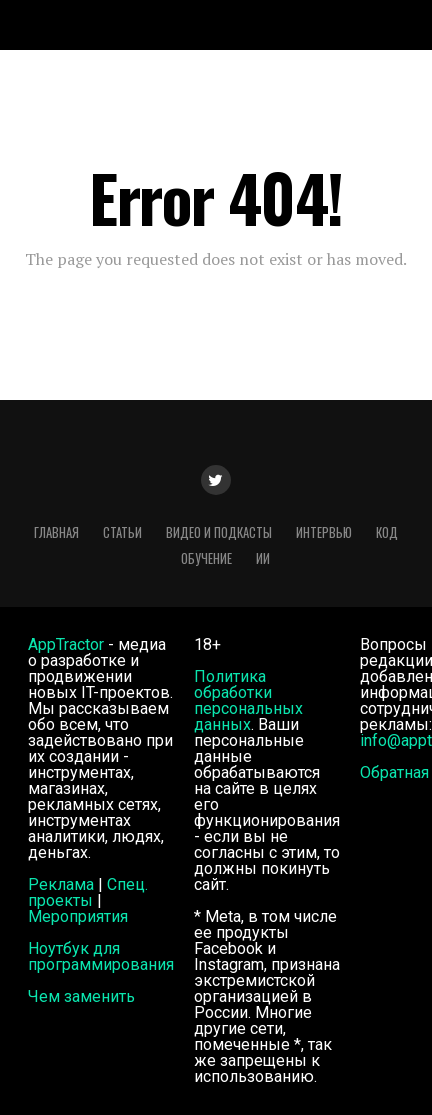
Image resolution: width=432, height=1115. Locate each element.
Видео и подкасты (219, 532)
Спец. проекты (88, 892)
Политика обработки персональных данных (248, 700)
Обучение (206, 558)
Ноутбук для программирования (101, 956)
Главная (56, 532)
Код (387, 532)
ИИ (263, 558)
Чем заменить (81, 996)
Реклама (61, 884)
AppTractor (66, 644)
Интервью (324, 532)
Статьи (122, 532)
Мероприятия (78, 916)
